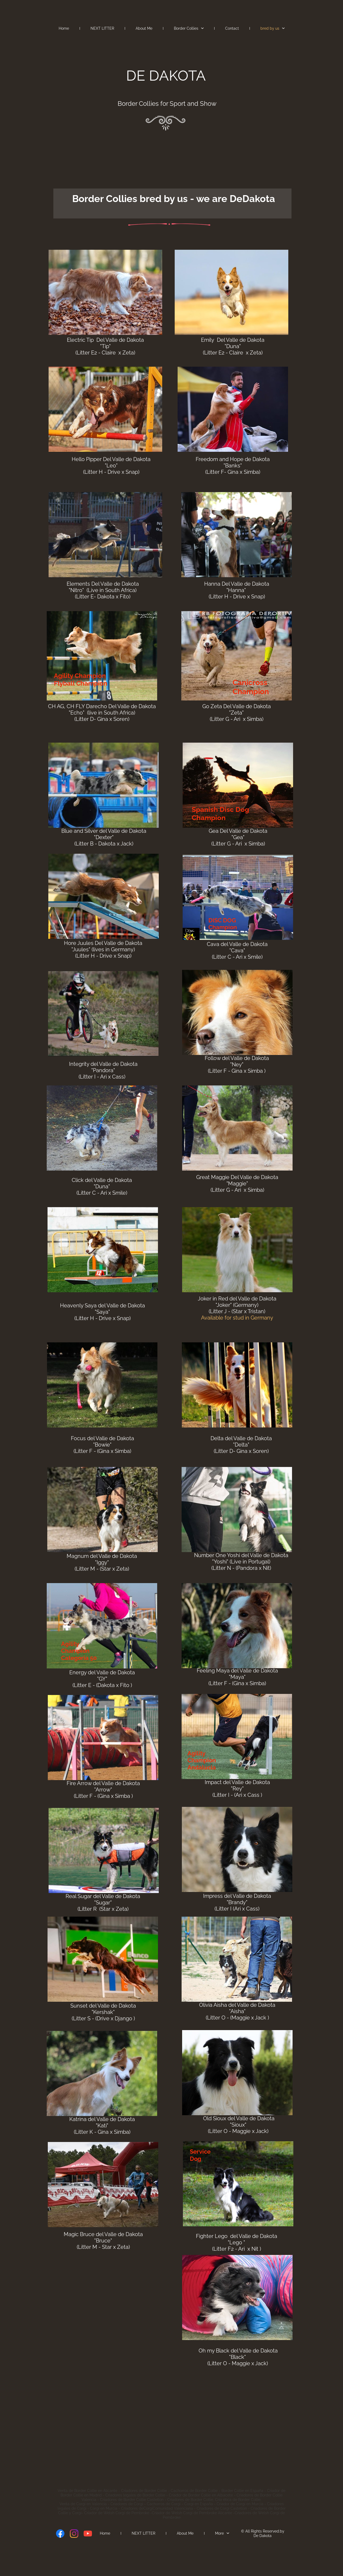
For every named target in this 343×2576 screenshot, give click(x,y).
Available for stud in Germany (237, 1318)
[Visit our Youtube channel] (88, 2533)
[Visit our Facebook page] (60, 2533)
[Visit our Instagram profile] (74, 2533)
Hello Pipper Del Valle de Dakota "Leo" (111, 462)
